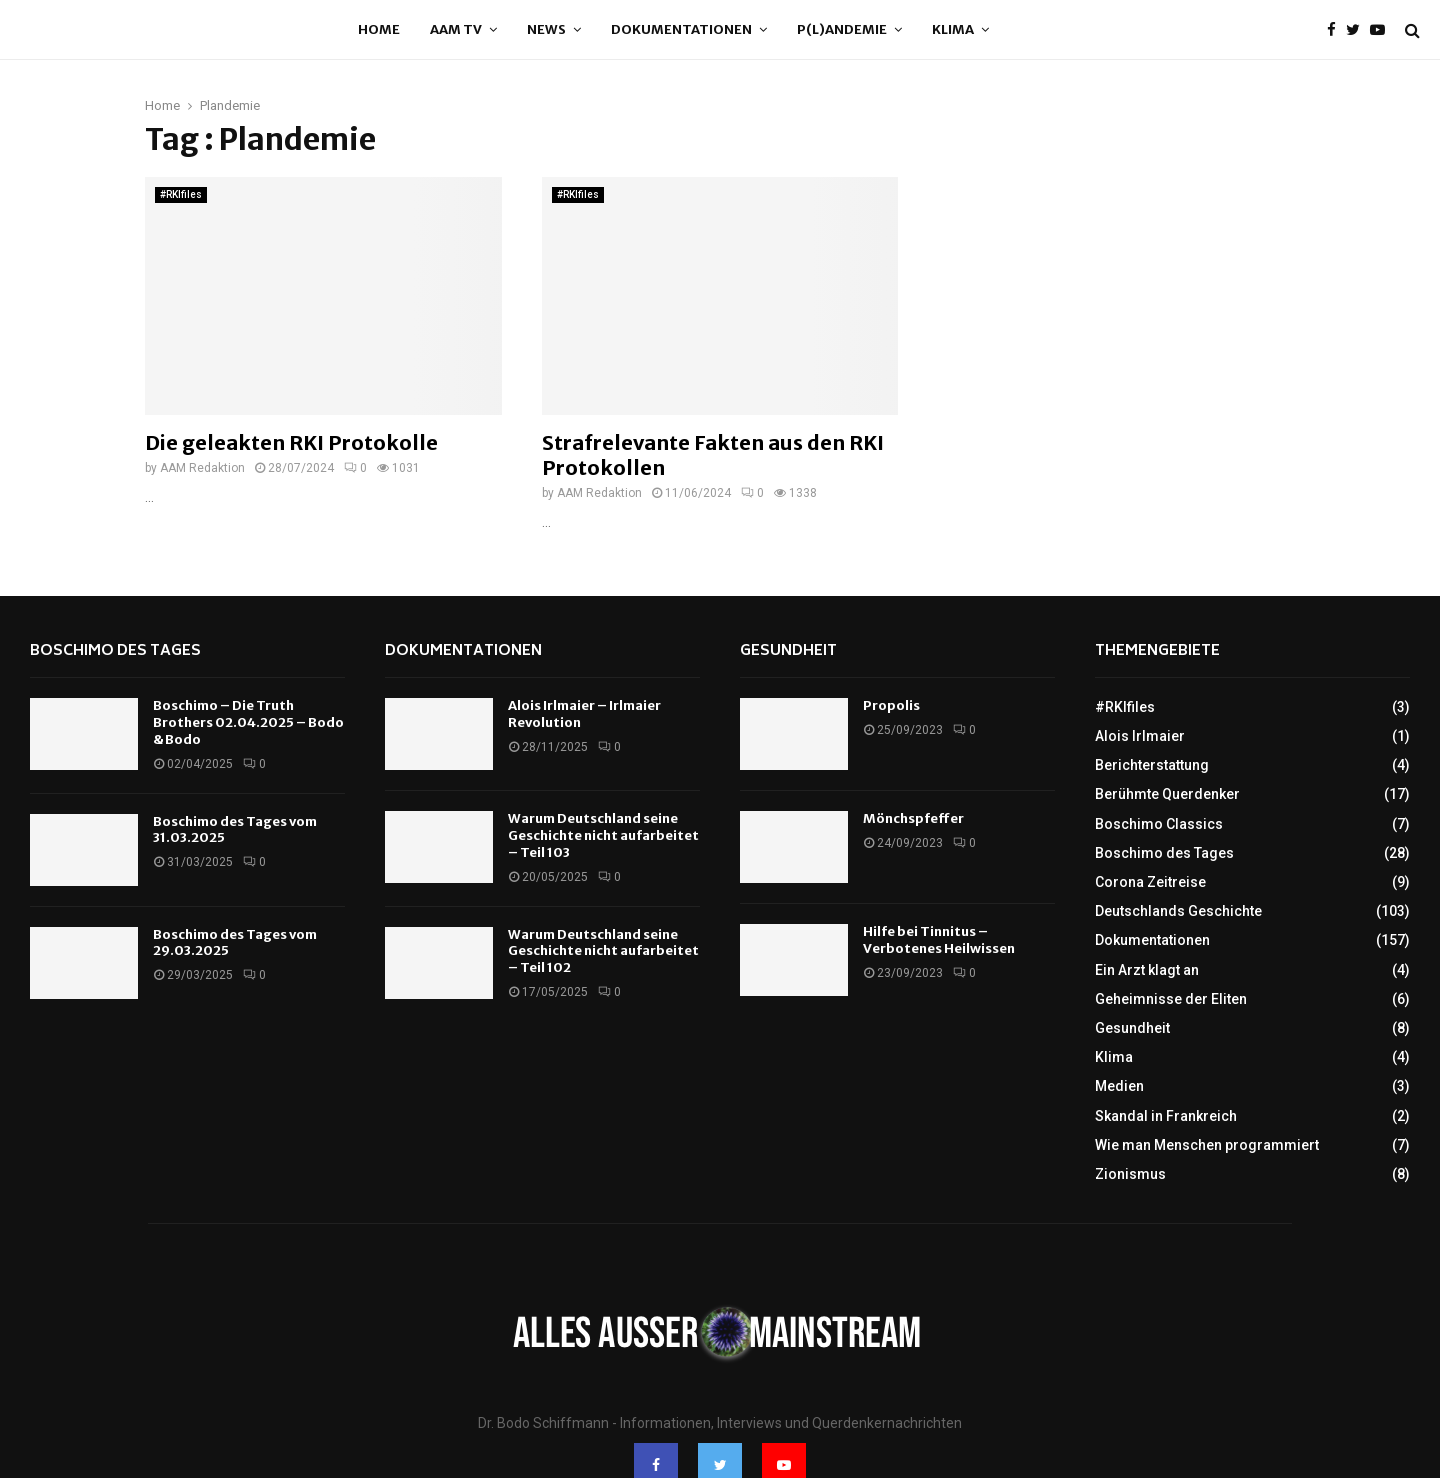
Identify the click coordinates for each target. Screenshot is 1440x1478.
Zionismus (1130, 1174)
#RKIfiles (181, 194)
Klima (953, 29)
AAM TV (456, 29)
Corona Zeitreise (1150, 882)
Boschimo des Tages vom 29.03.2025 (235, 943)
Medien (1119, 1086)
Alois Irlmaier (1140, 736)
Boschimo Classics (1159, 824)
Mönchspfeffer (913, 818)
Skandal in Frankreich (1166, 1116)
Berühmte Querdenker (1167, 794)
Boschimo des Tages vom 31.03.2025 (235, 830)
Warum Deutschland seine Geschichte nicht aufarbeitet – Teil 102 (603, 951)
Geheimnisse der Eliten (1171, 999)
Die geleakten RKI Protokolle (291, 442)
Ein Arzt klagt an (1147, 970)
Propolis (891, 705)
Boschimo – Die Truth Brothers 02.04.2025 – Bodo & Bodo (248, 722)
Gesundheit (788, 651)
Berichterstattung (1152, 765)
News (546, 29)
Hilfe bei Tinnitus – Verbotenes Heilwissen (939, 940)
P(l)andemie (842, 29)
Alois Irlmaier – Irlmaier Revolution (584, 714)
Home (379, 29)
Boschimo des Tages (115, 651)
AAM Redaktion (202, 468)
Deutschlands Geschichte (1178, 911)
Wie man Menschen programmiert (1207, 1145)
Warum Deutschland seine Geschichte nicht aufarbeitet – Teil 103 (603, 835)
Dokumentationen (681, 29)
